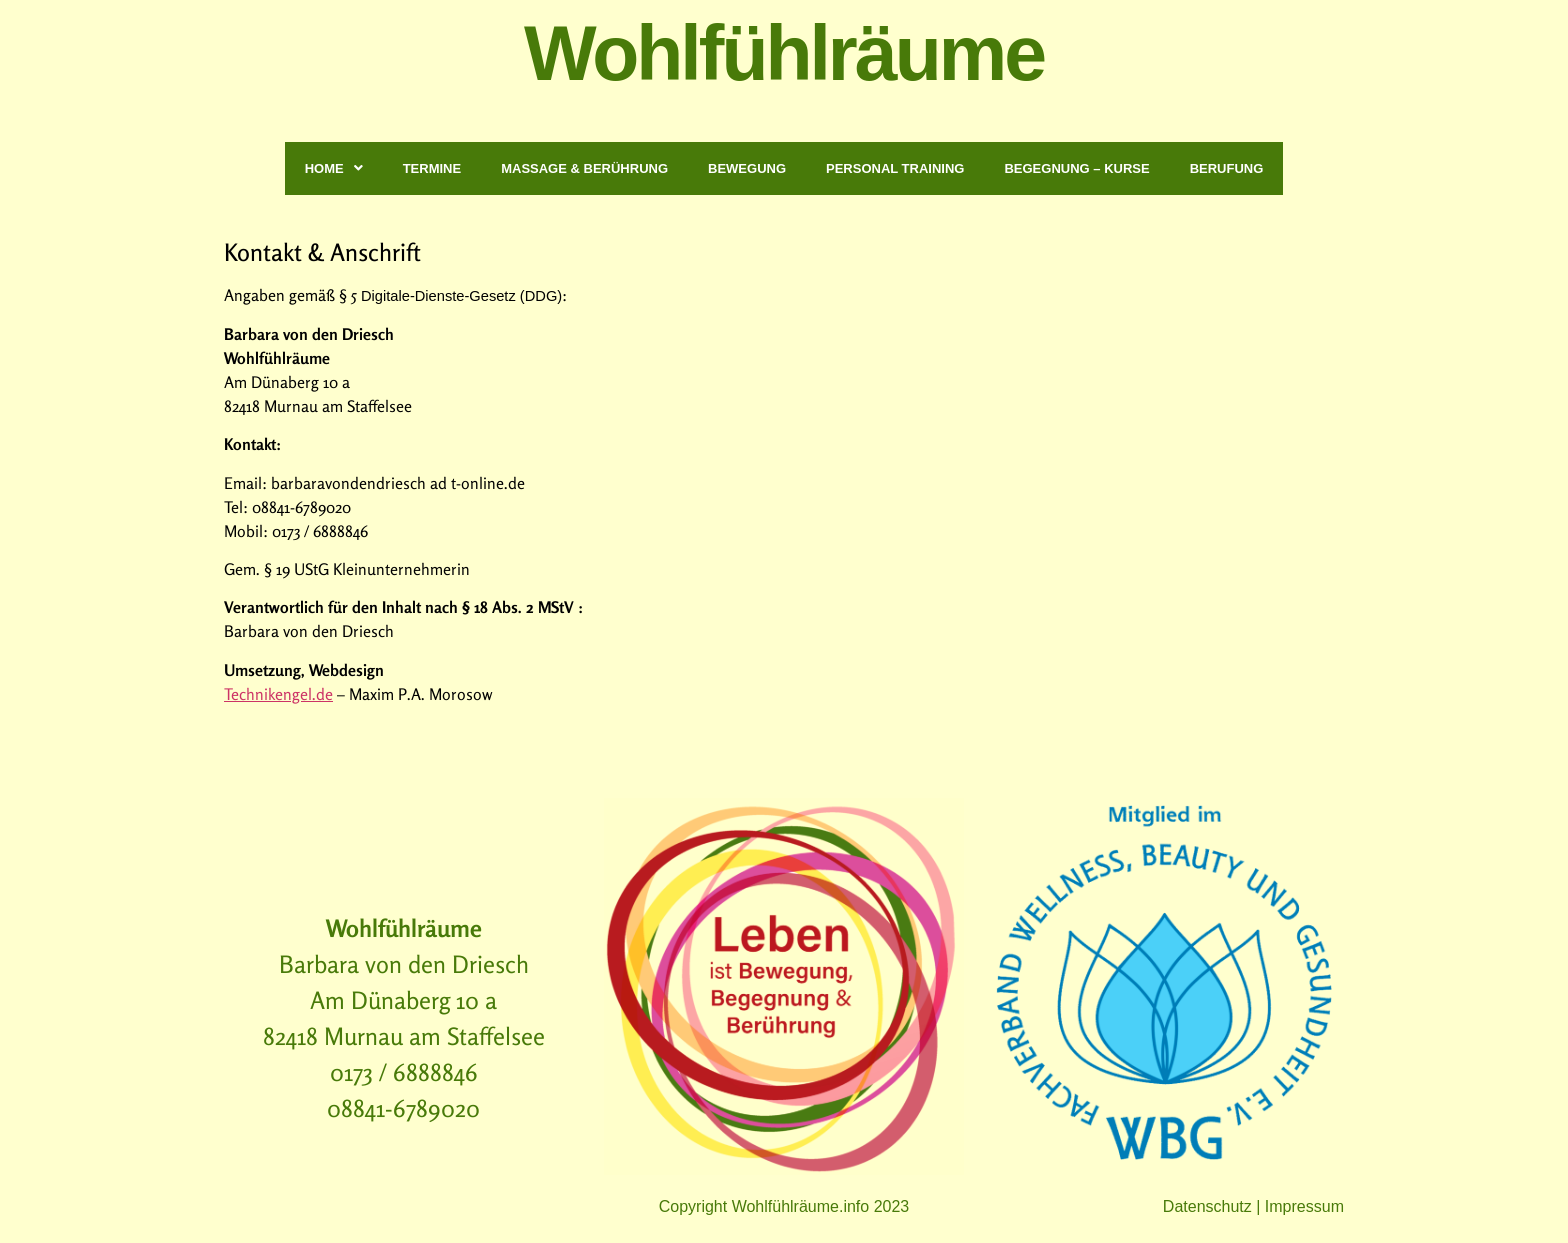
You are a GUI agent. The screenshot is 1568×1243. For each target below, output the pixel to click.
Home (334, 168)
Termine (432, 168)
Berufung (1227, 168)
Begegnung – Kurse (1076, 168)
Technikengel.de (278, 694)
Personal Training (895, 168)
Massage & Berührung (584, 168)
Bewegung (747, 168)
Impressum (1304, 1206)
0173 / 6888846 (404, 1072)
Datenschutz (1207, 1206)
